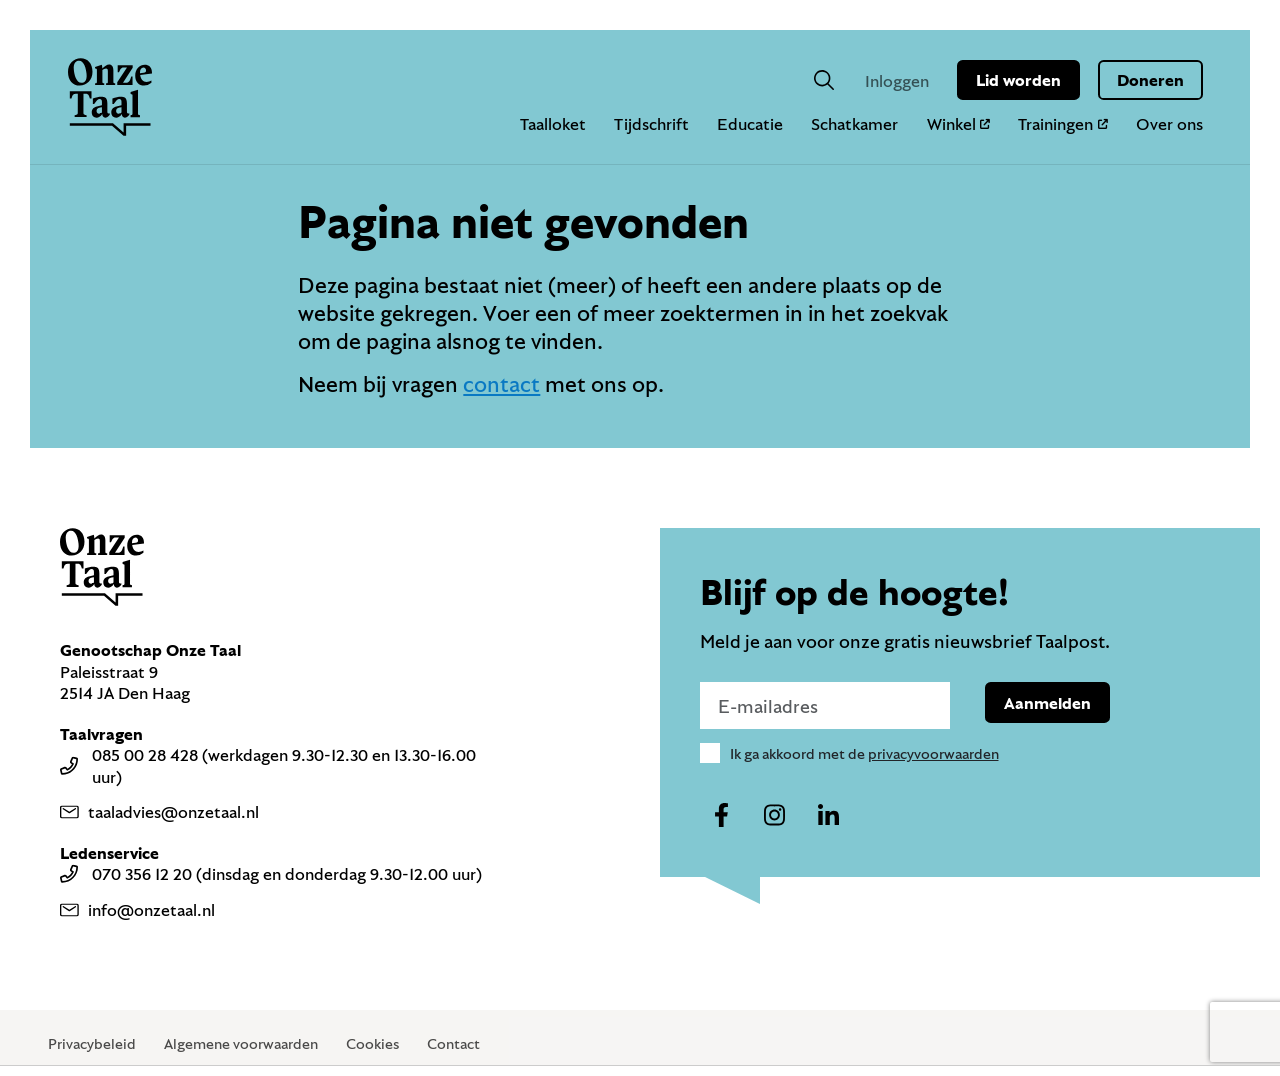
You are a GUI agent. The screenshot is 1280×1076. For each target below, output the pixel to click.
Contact (453, 1043)
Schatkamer (854, 123)
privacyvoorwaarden (933, 753)
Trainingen (1063, 123)
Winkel (959, 123)
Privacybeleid (92, 1043)
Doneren (1150, 79)
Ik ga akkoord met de (864, 753)
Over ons (1169, 123)
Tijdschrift (651, 123)
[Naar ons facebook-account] (722, 816)
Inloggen (897, 80)
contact (501, 383)
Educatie (750, 123)
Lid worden (1018, 79)
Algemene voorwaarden (241, 1043)
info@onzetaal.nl (137, 909)
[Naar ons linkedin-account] (828, 816)
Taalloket (553, 123)
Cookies (372, 1043)
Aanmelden (1047, 702)
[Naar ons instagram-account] (775, 816)
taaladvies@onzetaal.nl (159, 811)
